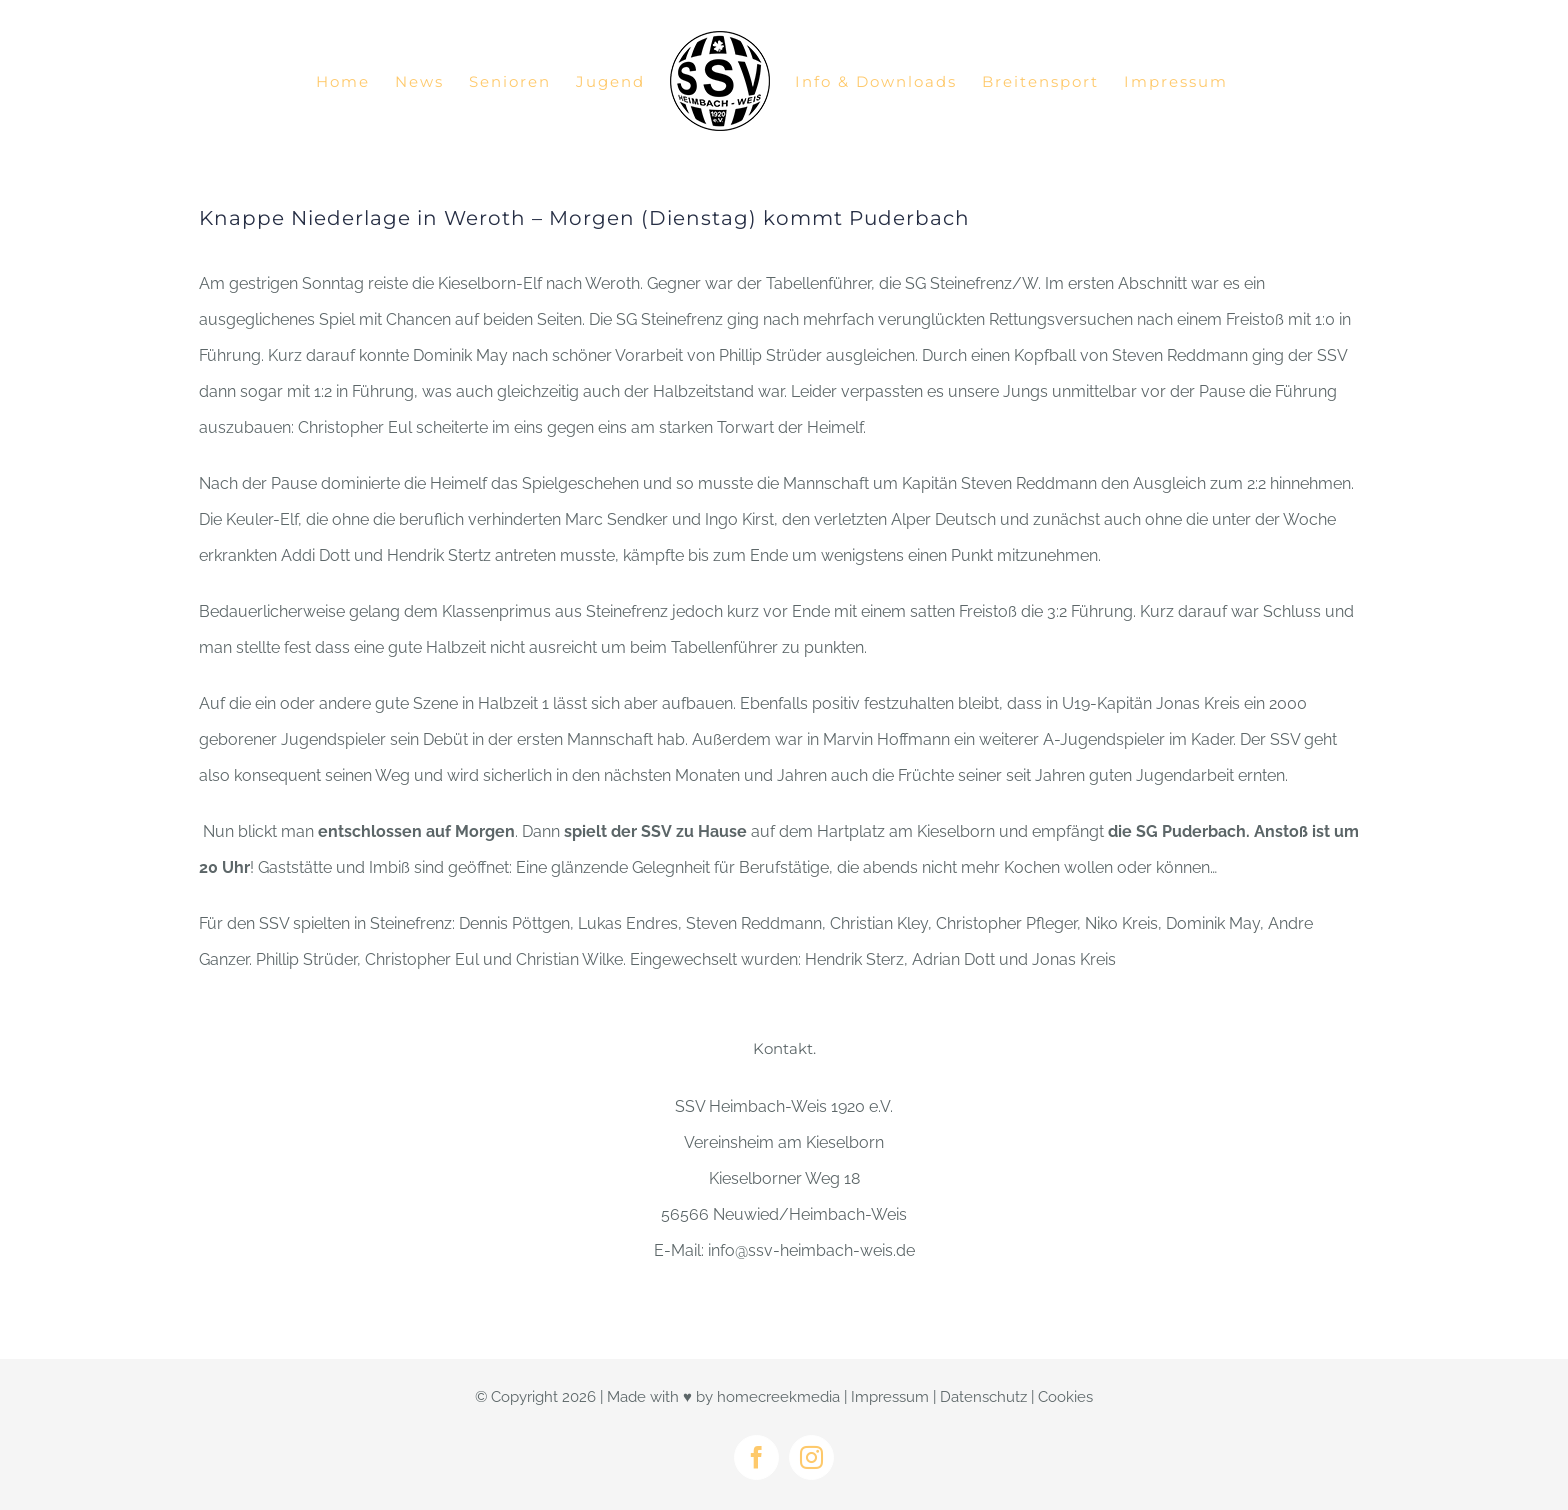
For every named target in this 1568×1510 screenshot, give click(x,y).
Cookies (1065, 1397)
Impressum (890, 1397)
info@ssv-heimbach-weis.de (811, 1250)
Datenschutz (983, 1397)
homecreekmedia (778, 1397)
